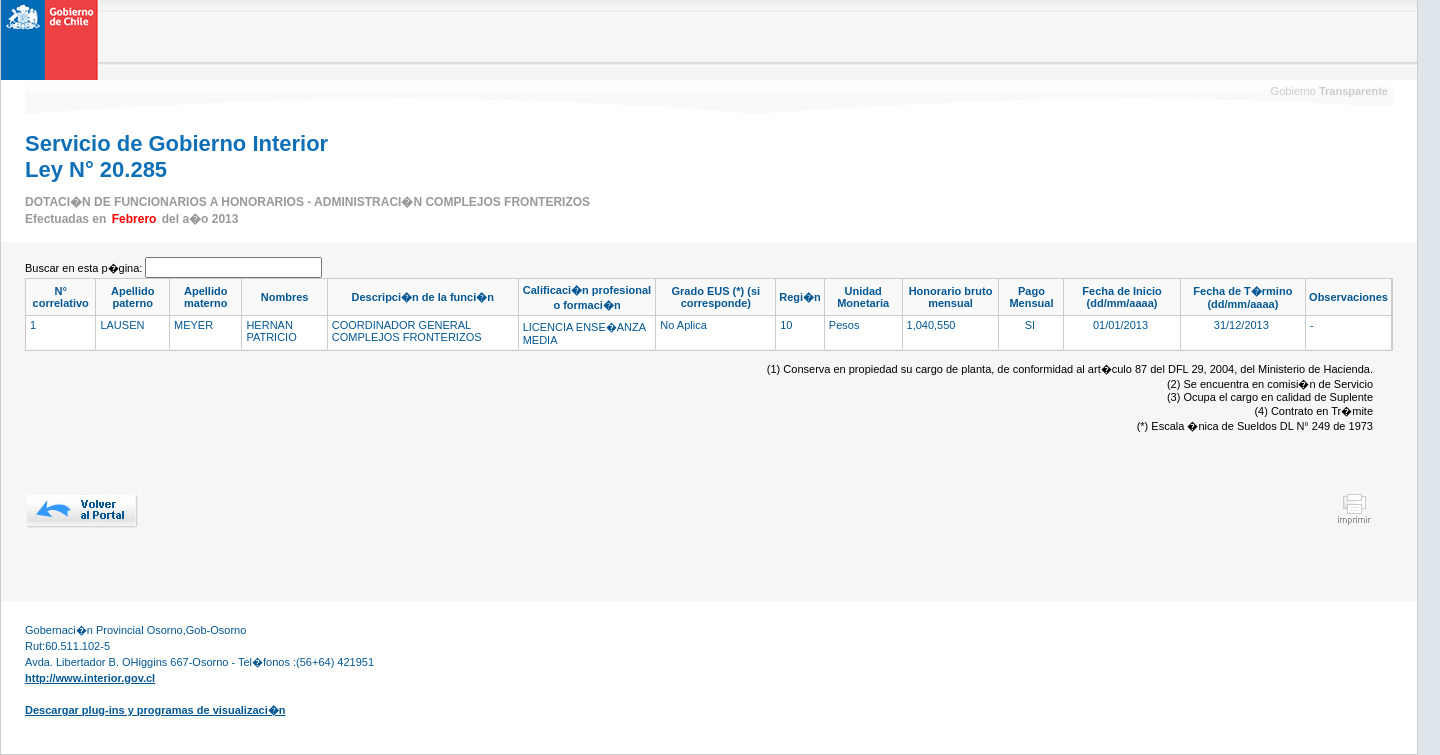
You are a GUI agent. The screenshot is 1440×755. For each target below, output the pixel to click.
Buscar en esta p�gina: (85, 268)
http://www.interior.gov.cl (90, 678)
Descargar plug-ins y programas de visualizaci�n (155, 710)
